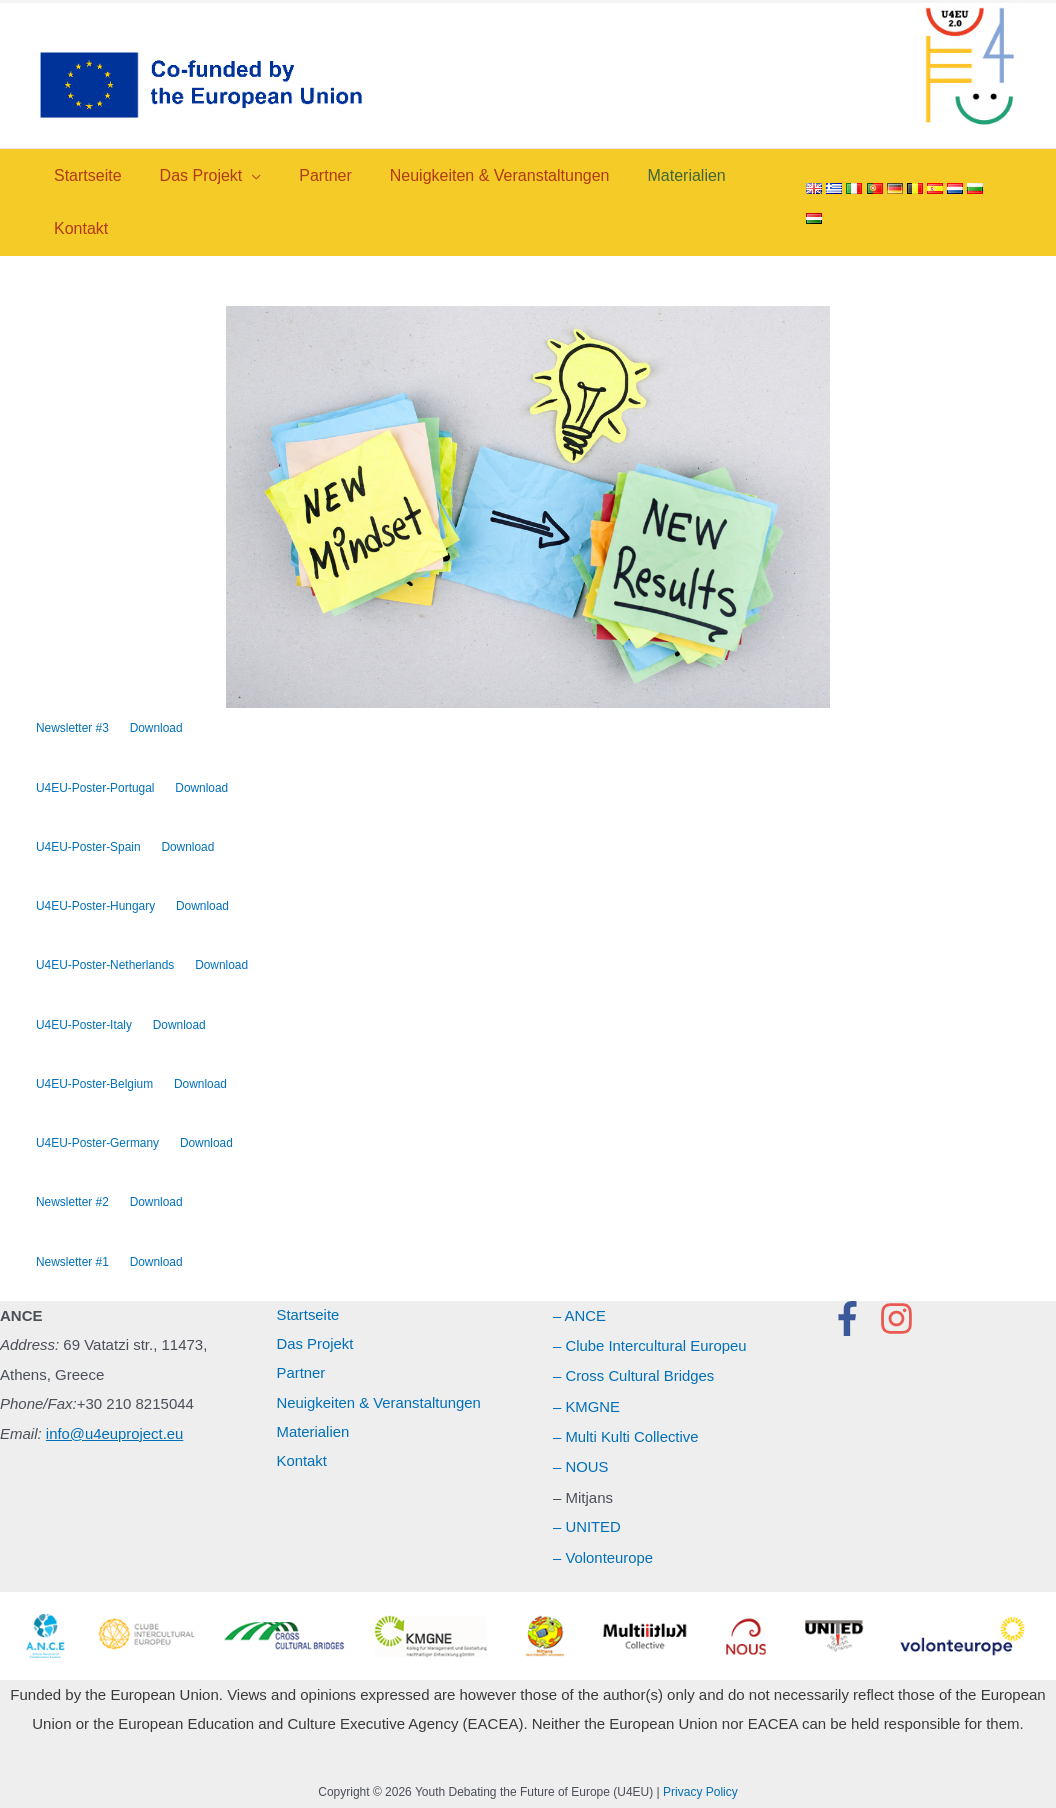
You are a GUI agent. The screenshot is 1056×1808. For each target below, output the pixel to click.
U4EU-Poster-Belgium (95, 1086)
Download (156, 728)
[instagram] (902, 1321)
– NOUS (581, 1466)
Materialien (313, 1436)
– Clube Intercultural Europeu (650, 1347)
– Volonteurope (603, 1554)
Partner (301, 1377)
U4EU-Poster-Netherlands (105, 967)
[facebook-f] (853, 1321)
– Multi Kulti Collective (626, 1436)
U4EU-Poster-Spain (88, 848)
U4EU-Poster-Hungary (96, 907)
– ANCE (579, 1318)
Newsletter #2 (72, 1205)
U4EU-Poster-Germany (98, 1145)
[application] (242, 175)
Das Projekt (316, 1347)
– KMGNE (587, 1407)
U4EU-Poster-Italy (84, 1026)
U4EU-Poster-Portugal (95, 788)
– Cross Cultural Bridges (634, 1377)
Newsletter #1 (72, 1264)
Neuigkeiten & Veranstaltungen (380, 1407)
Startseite (308, 1318)
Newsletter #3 (72, 728)
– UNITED (587, 1525)
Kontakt (302, 1466)
